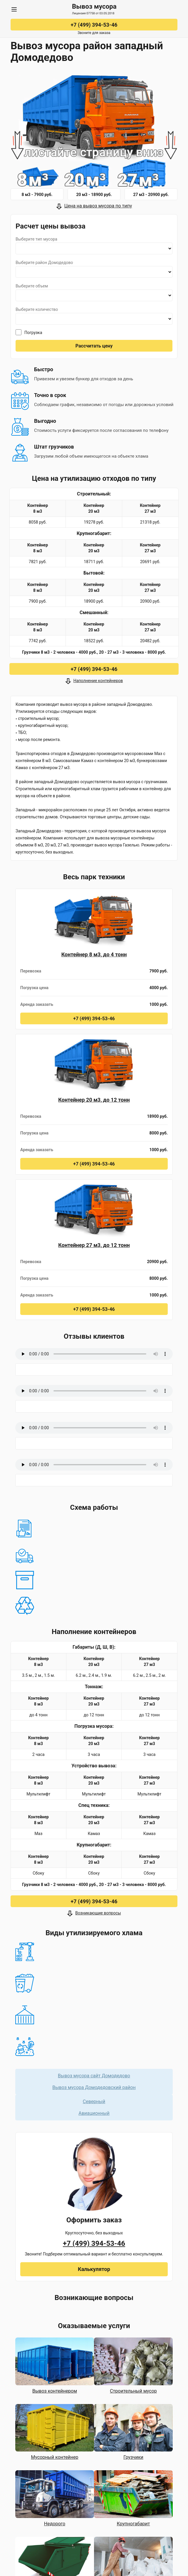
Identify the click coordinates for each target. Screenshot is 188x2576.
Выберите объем (32, 286)
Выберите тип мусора (36, 239)
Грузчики (133, 2457)
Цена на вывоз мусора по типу (98, 206)
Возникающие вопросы (98, 1913)
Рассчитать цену (94, 346)
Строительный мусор (133, 2391)
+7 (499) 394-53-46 (93, 25)
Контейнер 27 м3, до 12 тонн (94, 1245)
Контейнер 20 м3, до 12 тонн (94, 1100)
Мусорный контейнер (54, 2457)
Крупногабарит (133, 2523)
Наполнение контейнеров (98, 680)
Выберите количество (37, 309)
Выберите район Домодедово (44, 262)
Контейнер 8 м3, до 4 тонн (94, 954)
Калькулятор (94, 2269)
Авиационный (93, 2113)
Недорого (54, 2523)
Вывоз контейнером (54, 2391)
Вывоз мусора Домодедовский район (94, 2087)
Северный (94, 2101)
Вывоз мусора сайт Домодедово (94, 2075)
